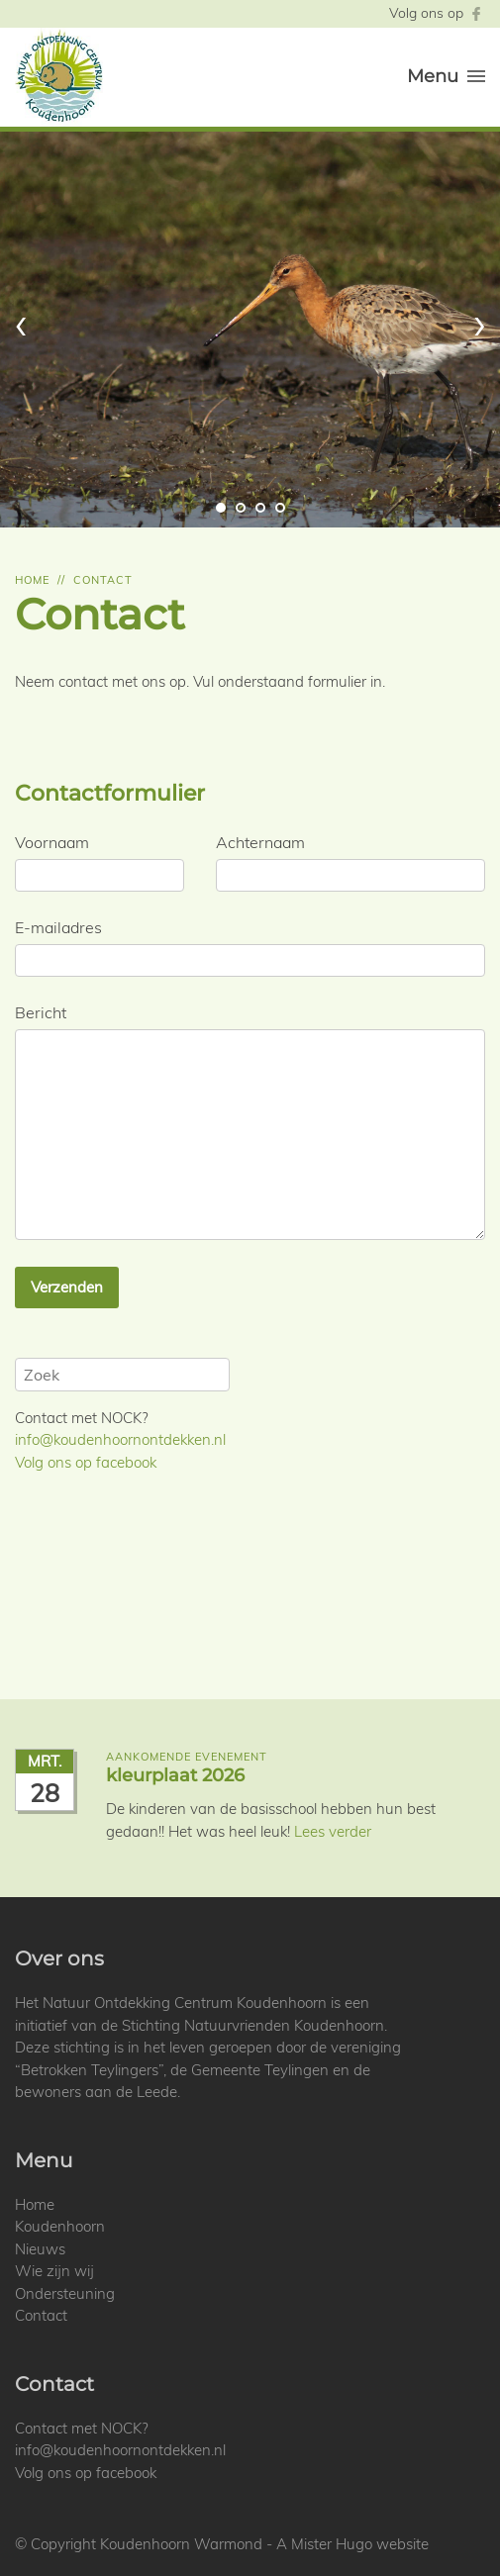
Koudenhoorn (60, 2226)
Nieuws (40, 2249)
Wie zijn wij (54, 2270)
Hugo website (382, 2543)
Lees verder (332, 1831)
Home (32, 580)
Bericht (40, 1012)
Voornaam (52, 842)
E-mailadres (58, 927)
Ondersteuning (65, 2293)
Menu (446, 76)
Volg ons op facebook (85, 1462)
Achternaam (260, 842)
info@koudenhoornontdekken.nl (120, 1439)
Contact (103, 580)
